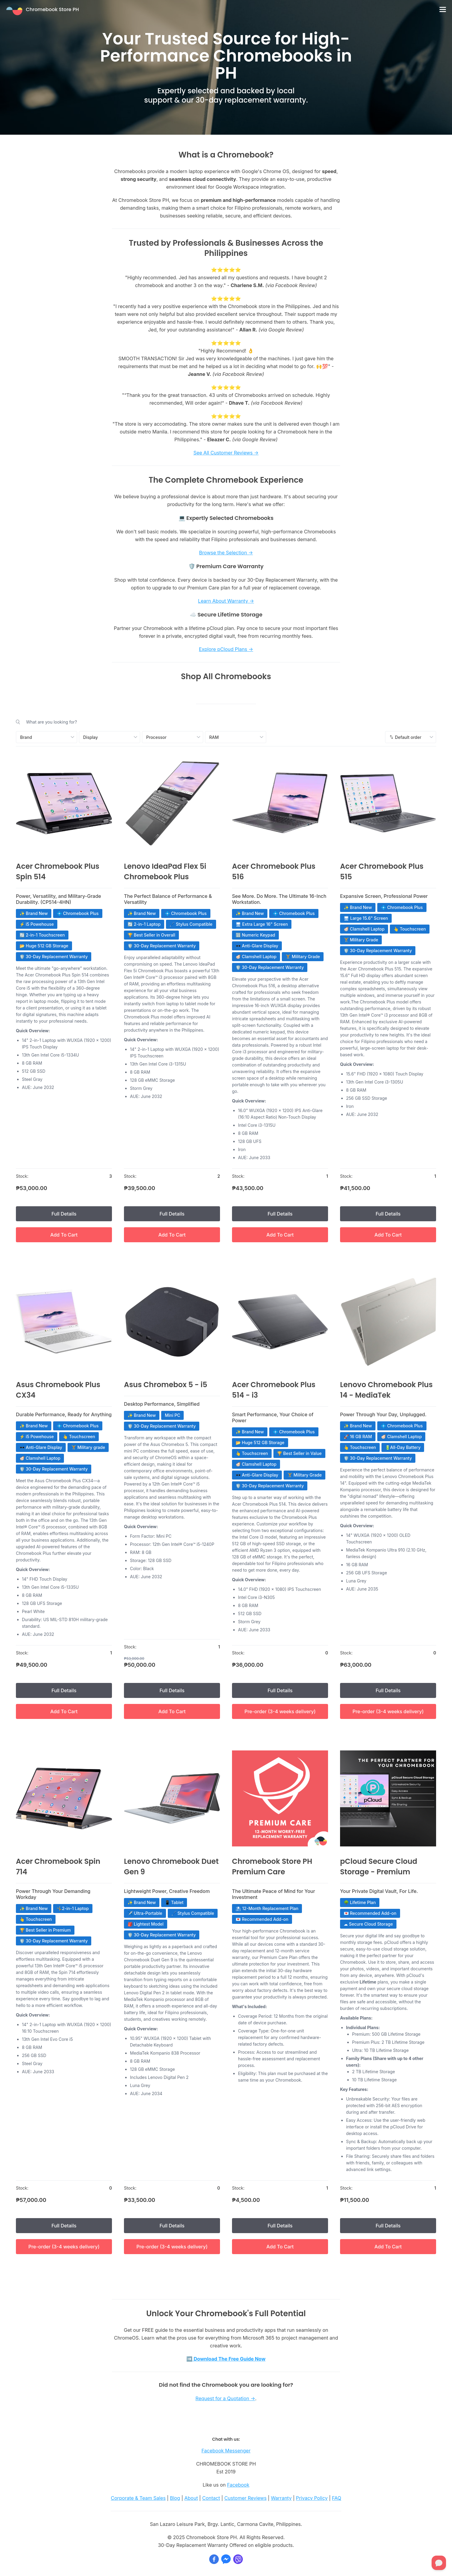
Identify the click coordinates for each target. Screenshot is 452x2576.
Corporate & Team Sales (138, 2498)
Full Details (63, 1214)
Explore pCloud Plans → (226, 649)
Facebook (238, 2485)
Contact (211, 2498)
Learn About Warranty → (226, 601)
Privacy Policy (312, 2498)
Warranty (281, 2498)
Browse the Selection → (226, 553)
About (191, 2498)
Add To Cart (63, 1235)
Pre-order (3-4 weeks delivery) (279, 1711)
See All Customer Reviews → (225, 453)
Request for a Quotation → (225, 2398)
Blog (175, 2498)
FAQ (336, 2498)
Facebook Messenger (225, 2451)
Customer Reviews (245, 2498)
